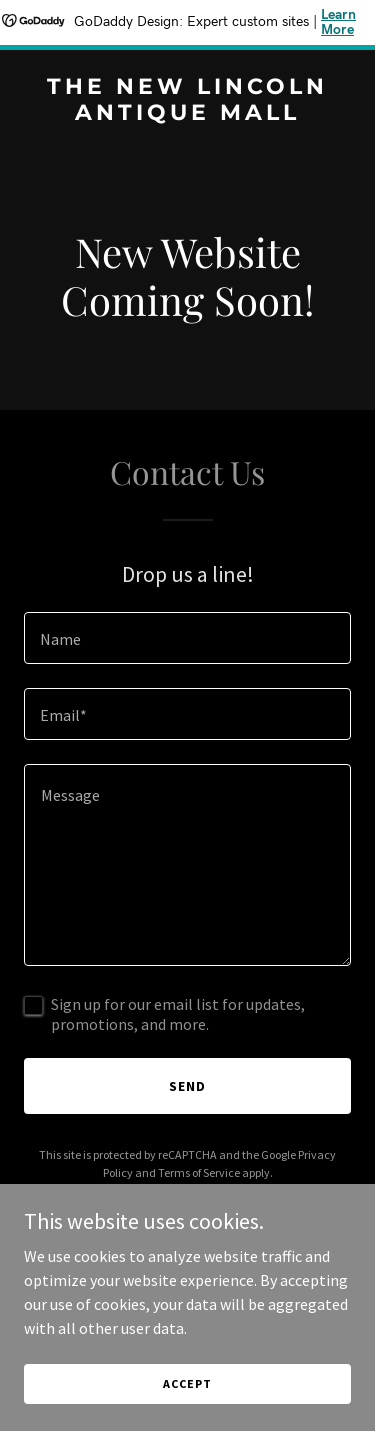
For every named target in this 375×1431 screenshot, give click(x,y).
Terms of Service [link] (199, 1172)
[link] (187, 114)
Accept (187, 1383)
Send (187, 1086)
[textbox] (187, 638)
